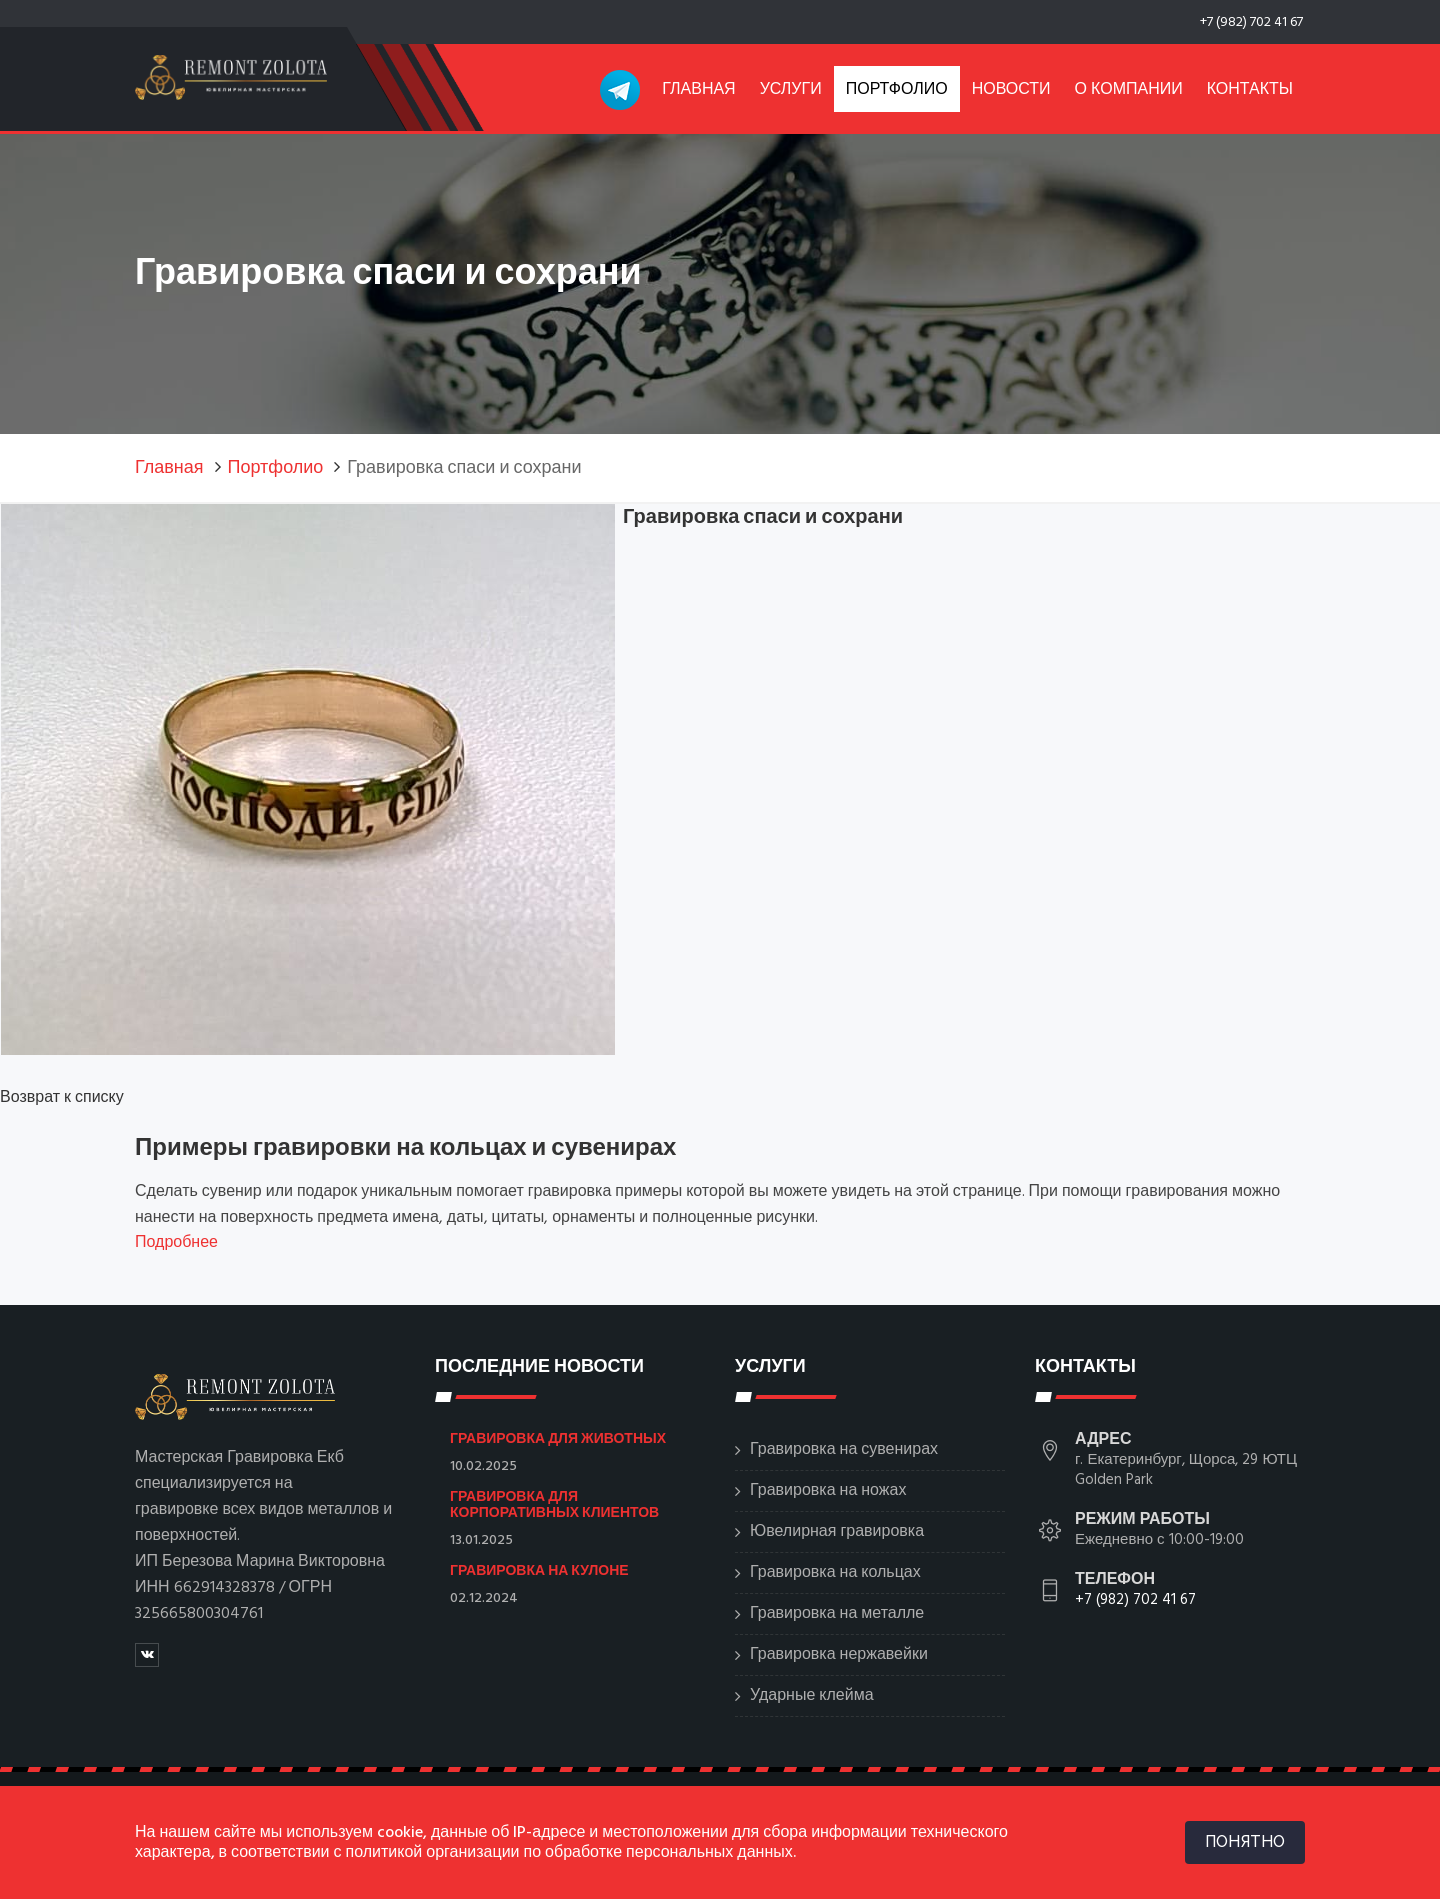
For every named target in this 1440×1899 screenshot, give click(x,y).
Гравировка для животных (558, 1438)
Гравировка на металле (837, 1614)
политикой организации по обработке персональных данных (569, 1853)
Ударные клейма (812, 1696)
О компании (1129, 90)
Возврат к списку (62, 1098)
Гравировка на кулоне (539, 1570)
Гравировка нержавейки (839, 1655)
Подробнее (176, 1243)
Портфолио (897, 90)
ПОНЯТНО (1245, 1841)
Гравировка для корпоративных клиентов (554, 1504)
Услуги (791, 90)
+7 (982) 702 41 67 (1251, 22)
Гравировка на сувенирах (844, 1450)
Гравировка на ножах (828, 1491)
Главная (698, 90)
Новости (1011, 90)
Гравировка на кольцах (835, 1573)
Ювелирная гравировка (837, 1532)
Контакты (1250, 90)
